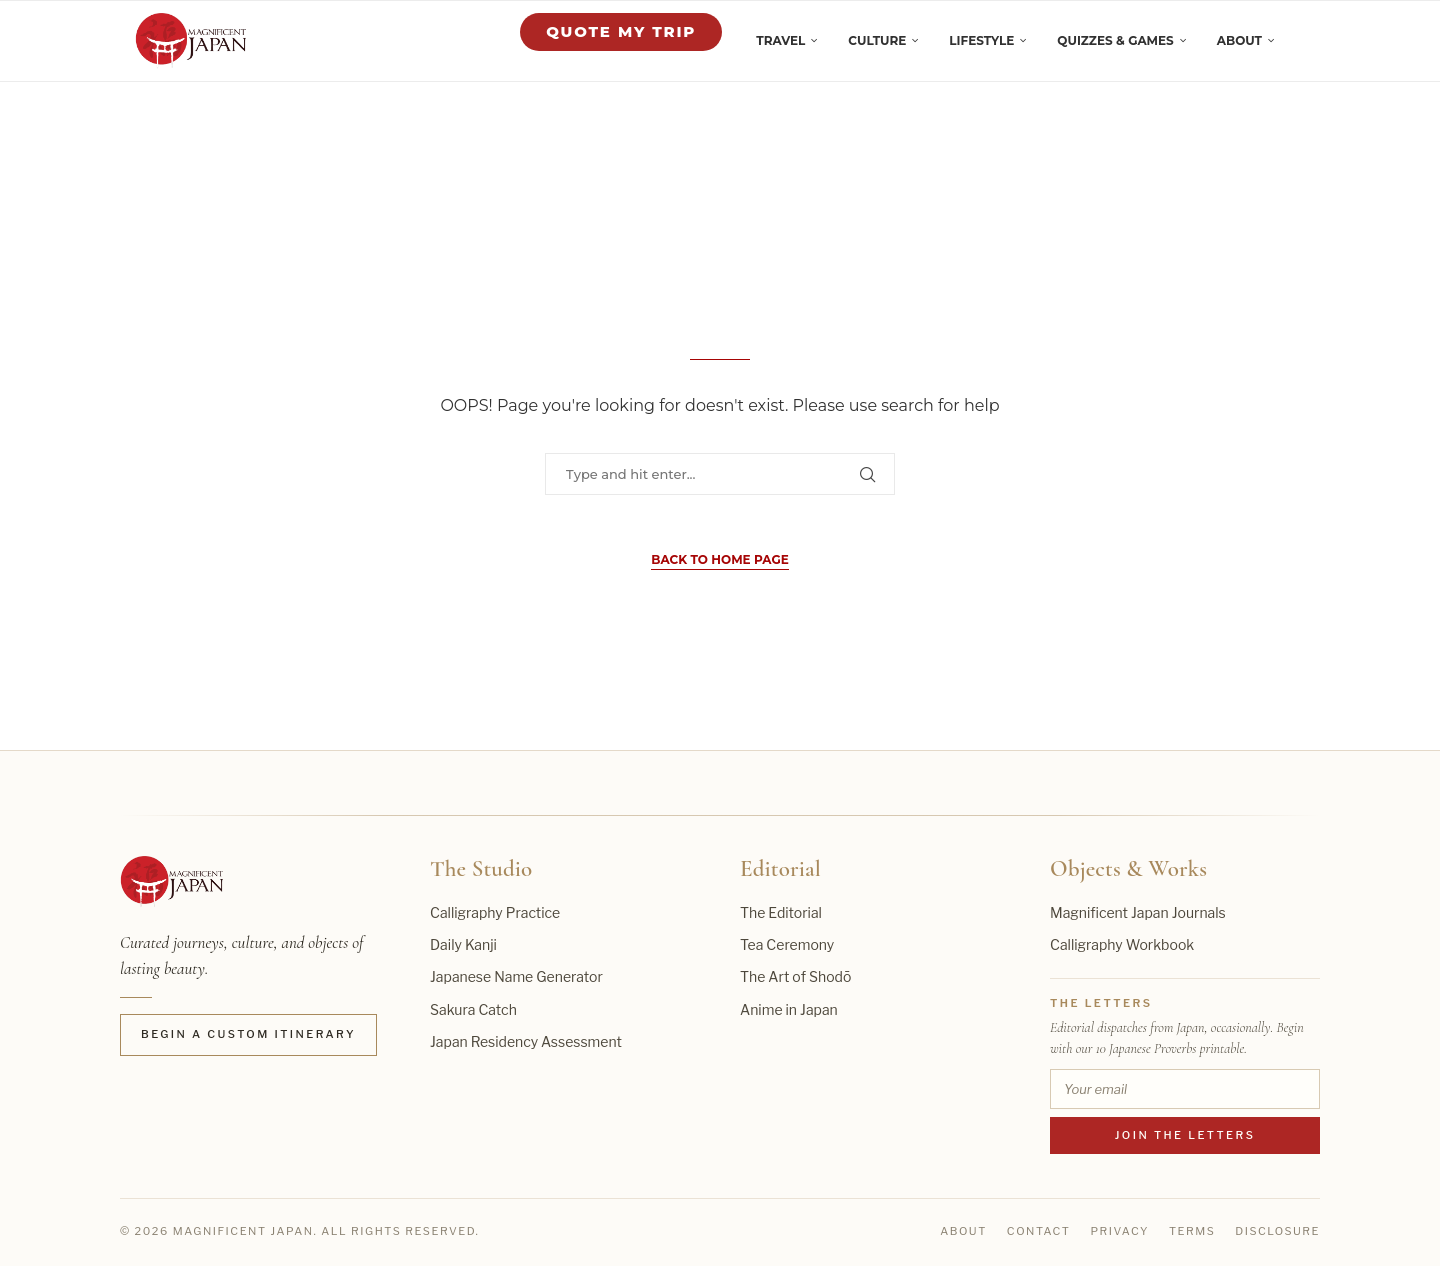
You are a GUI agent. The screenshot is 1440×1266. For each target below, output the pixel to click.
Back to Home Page (719, 559)
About (1239, 40)
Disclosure (1277, 1231)
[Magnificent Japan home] (171, 882)
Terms (1192, 1231)
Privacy (1119, 1231)
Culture (877, 40)
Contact (1039, 1231)
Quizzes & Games (1115, 40)
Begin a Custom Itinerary (248, 1034)
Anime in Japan (789, 1009)
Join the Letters (1185, 1135)
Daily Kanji (463, 944)
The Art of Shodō (795, 976)
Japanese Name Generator (516, 976)
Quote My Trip (621, 31)
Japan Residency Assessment (526, 1041)
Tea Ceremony (787, 944)
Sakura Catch (473, 1009)
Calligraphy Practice (495, 912)
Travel (780, 40)
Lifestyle (981, 40)
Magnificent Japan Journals (1138, 912)
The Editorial (781, 912)
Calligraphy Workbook (1122, 944)
